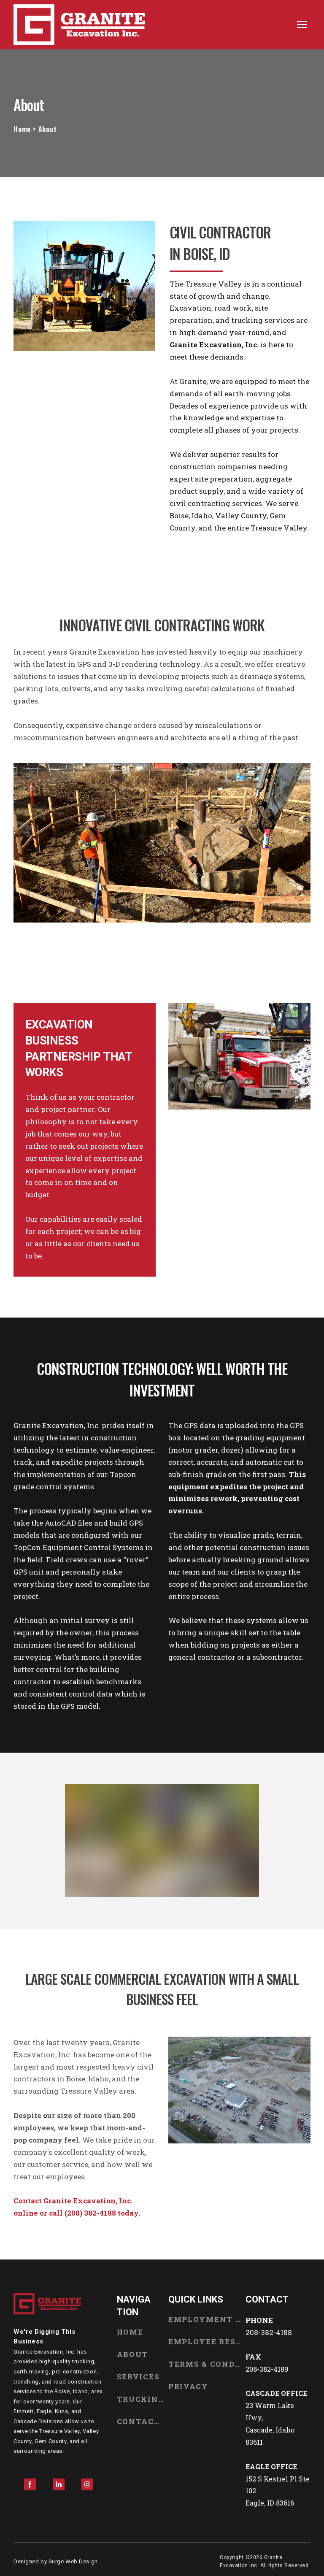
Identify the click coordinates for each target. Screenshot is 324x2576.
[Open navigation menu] (302, 24)
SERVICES (138, 2376)
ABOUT (132, 2354)
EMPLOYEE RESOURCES (205, 2341)
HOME (130, 2332)
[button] (30, 2484)
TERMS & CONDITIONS (205, 2364)
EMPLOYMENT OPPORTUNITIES (205, 2319)
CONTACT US (140, 2421)
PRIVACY (188, 2386)
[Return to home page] (79, 24)
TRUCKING (140, 2399)
